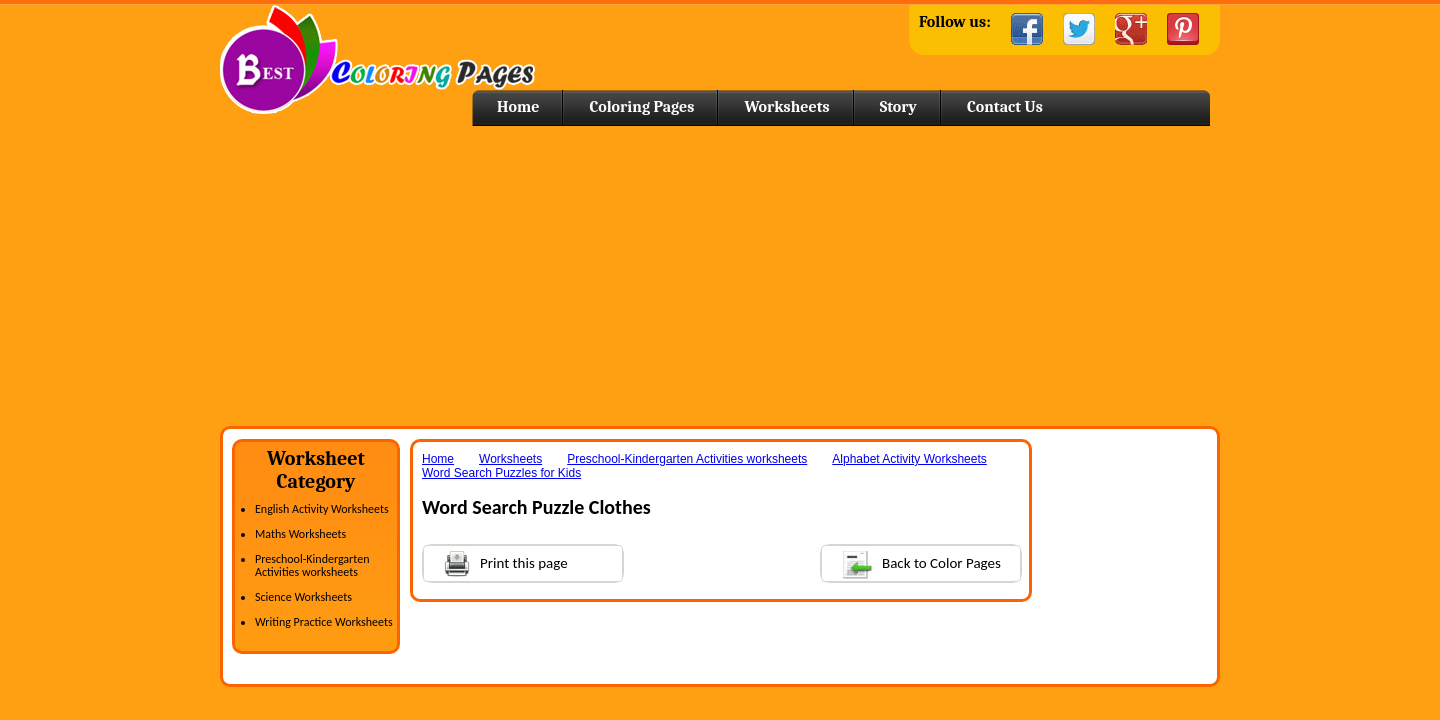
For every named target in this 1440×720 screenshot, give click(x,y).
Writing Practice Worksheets (324, 622)
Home (377, 59)
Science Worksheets (303, 597)
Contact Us (1005, 107)
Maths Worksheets (300, 534)
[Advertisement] (720, 276)
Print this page (496, 561)
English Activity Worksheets (322, 509)
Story (898, 107)
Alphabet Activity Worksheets (909, 459)
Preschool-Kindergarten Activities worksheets (312, 565)
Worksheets (786, 107)
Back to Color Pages (911, 562)
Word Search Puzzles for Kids (501, 473)
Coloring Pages (641, 107)
